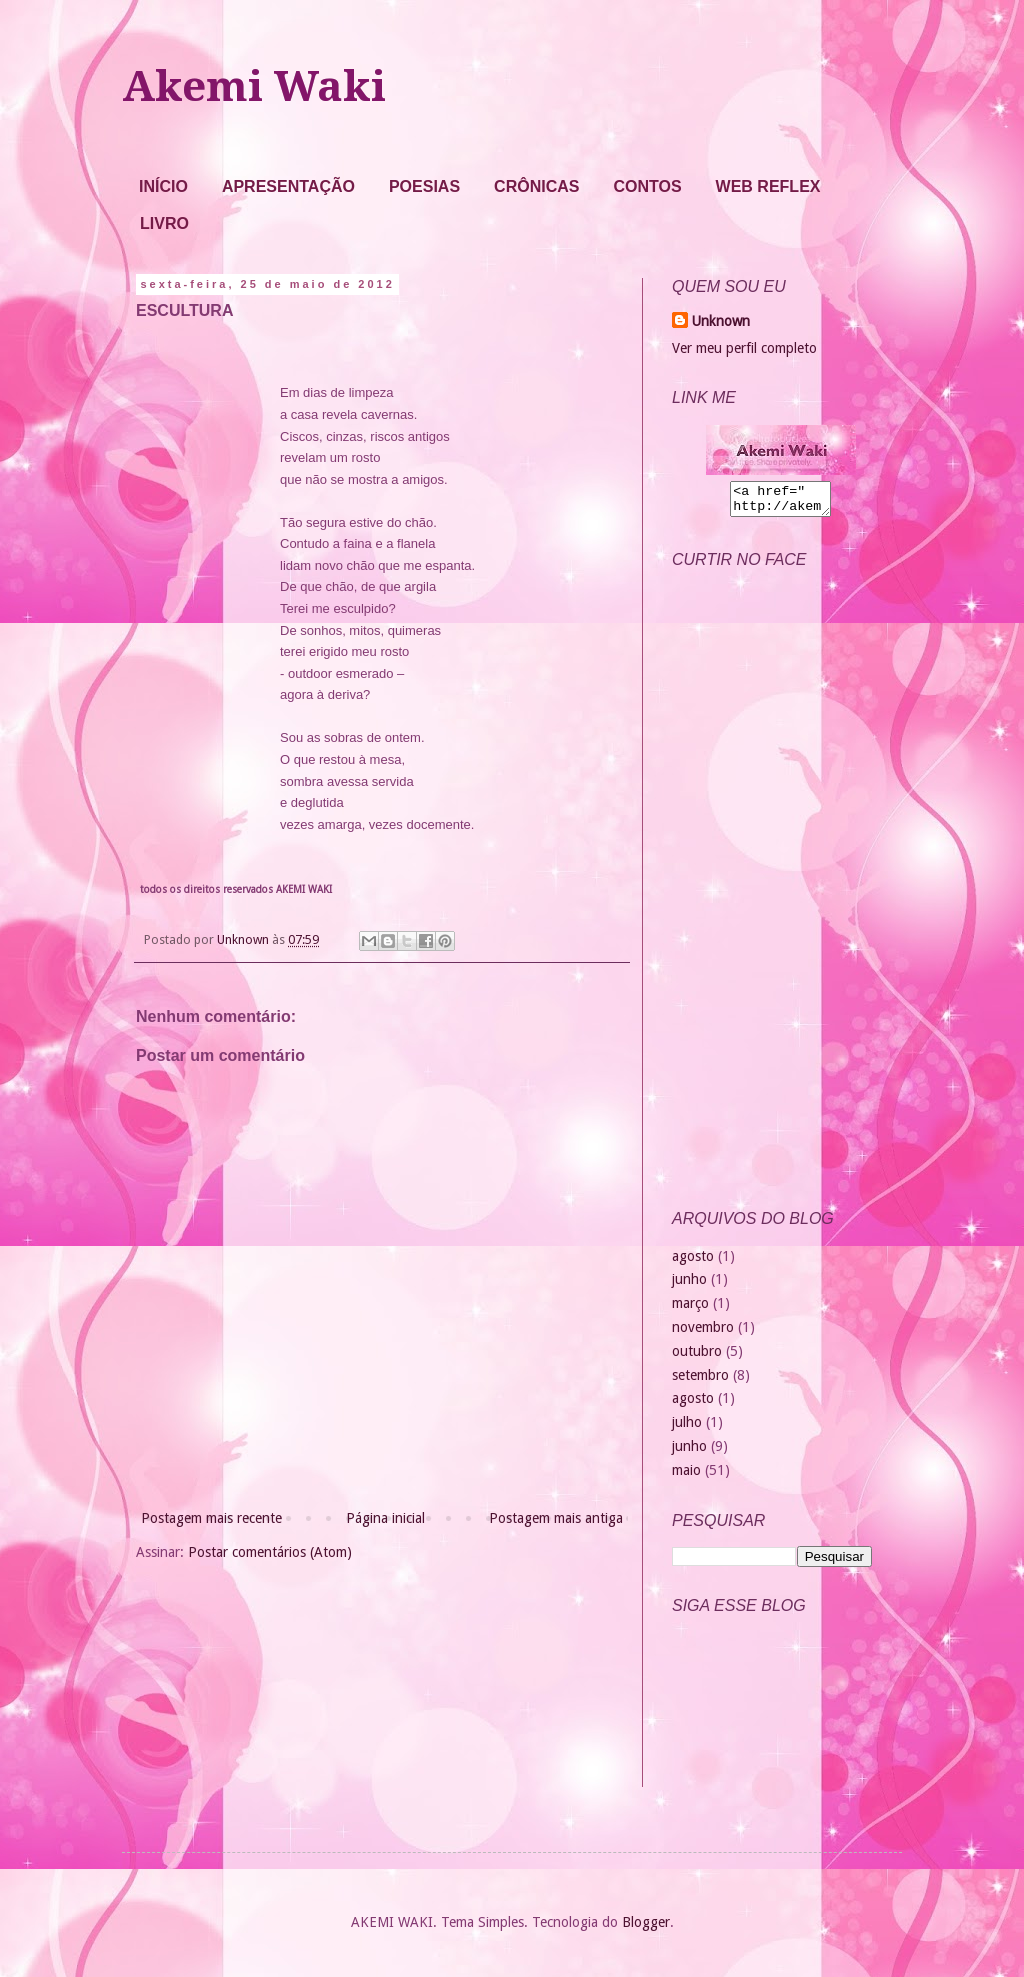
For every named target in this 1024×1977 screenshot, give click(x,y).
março (690, 1309)
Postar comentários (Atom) (270, 1552)
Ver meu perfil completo (744, 348)
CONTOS (647, 186)
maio (686, 1476)
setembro (700, 1381)
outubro (697, 1357)
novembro (703, 1333)
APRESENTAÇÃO (288, 186)
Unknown (721, 321)
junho (689, 1285)
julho (687, 1428)
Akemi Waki (254, 86)
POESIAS (424, 186)
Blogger (646, 1928)
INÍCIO (163, 186)
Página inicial (385, 1518)
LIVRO (164, 223)
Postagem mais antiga (556, 1518)
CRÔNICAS (536, 186)
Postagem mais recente (211, 1518)
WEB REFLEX (768, 186)
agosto (693, 1262)
